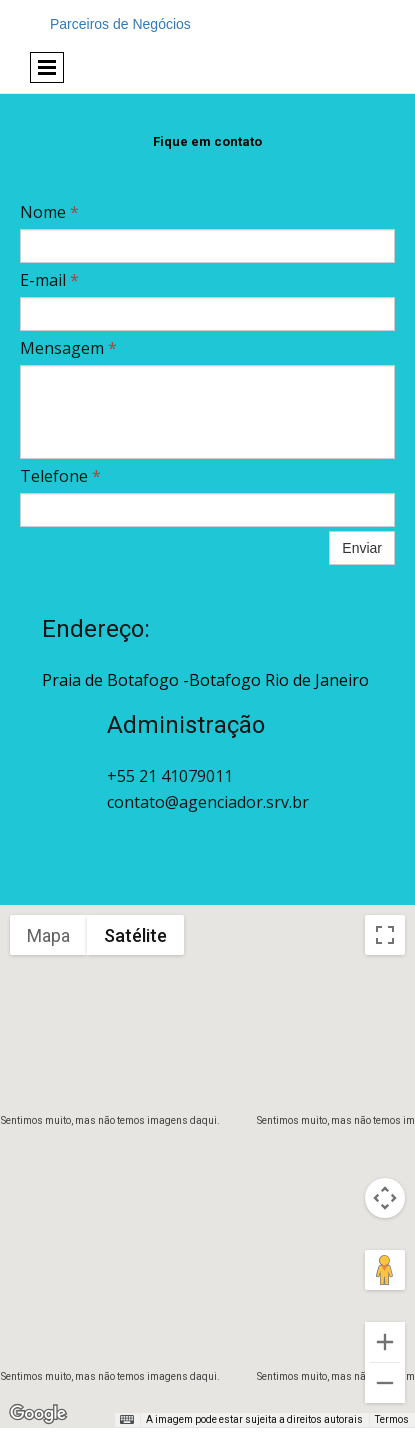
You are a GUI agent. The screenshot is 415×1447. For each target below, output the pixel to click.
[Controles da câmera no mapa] (385, 1198)
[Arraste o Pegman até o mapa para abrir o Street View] (385, 1270)
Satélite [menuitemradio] (135, 935)
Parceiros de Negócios (120, 24)
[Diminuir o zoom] (385, 1383)
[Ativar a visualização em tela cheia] (385, 935)
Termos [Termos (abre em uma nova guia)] (392, 1419)
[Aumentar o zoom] (385, 1342)
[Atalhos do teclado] (127, 1420)
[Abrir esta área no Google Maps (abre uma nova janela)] (38, 1414)
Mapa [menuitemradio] (48, 935)
